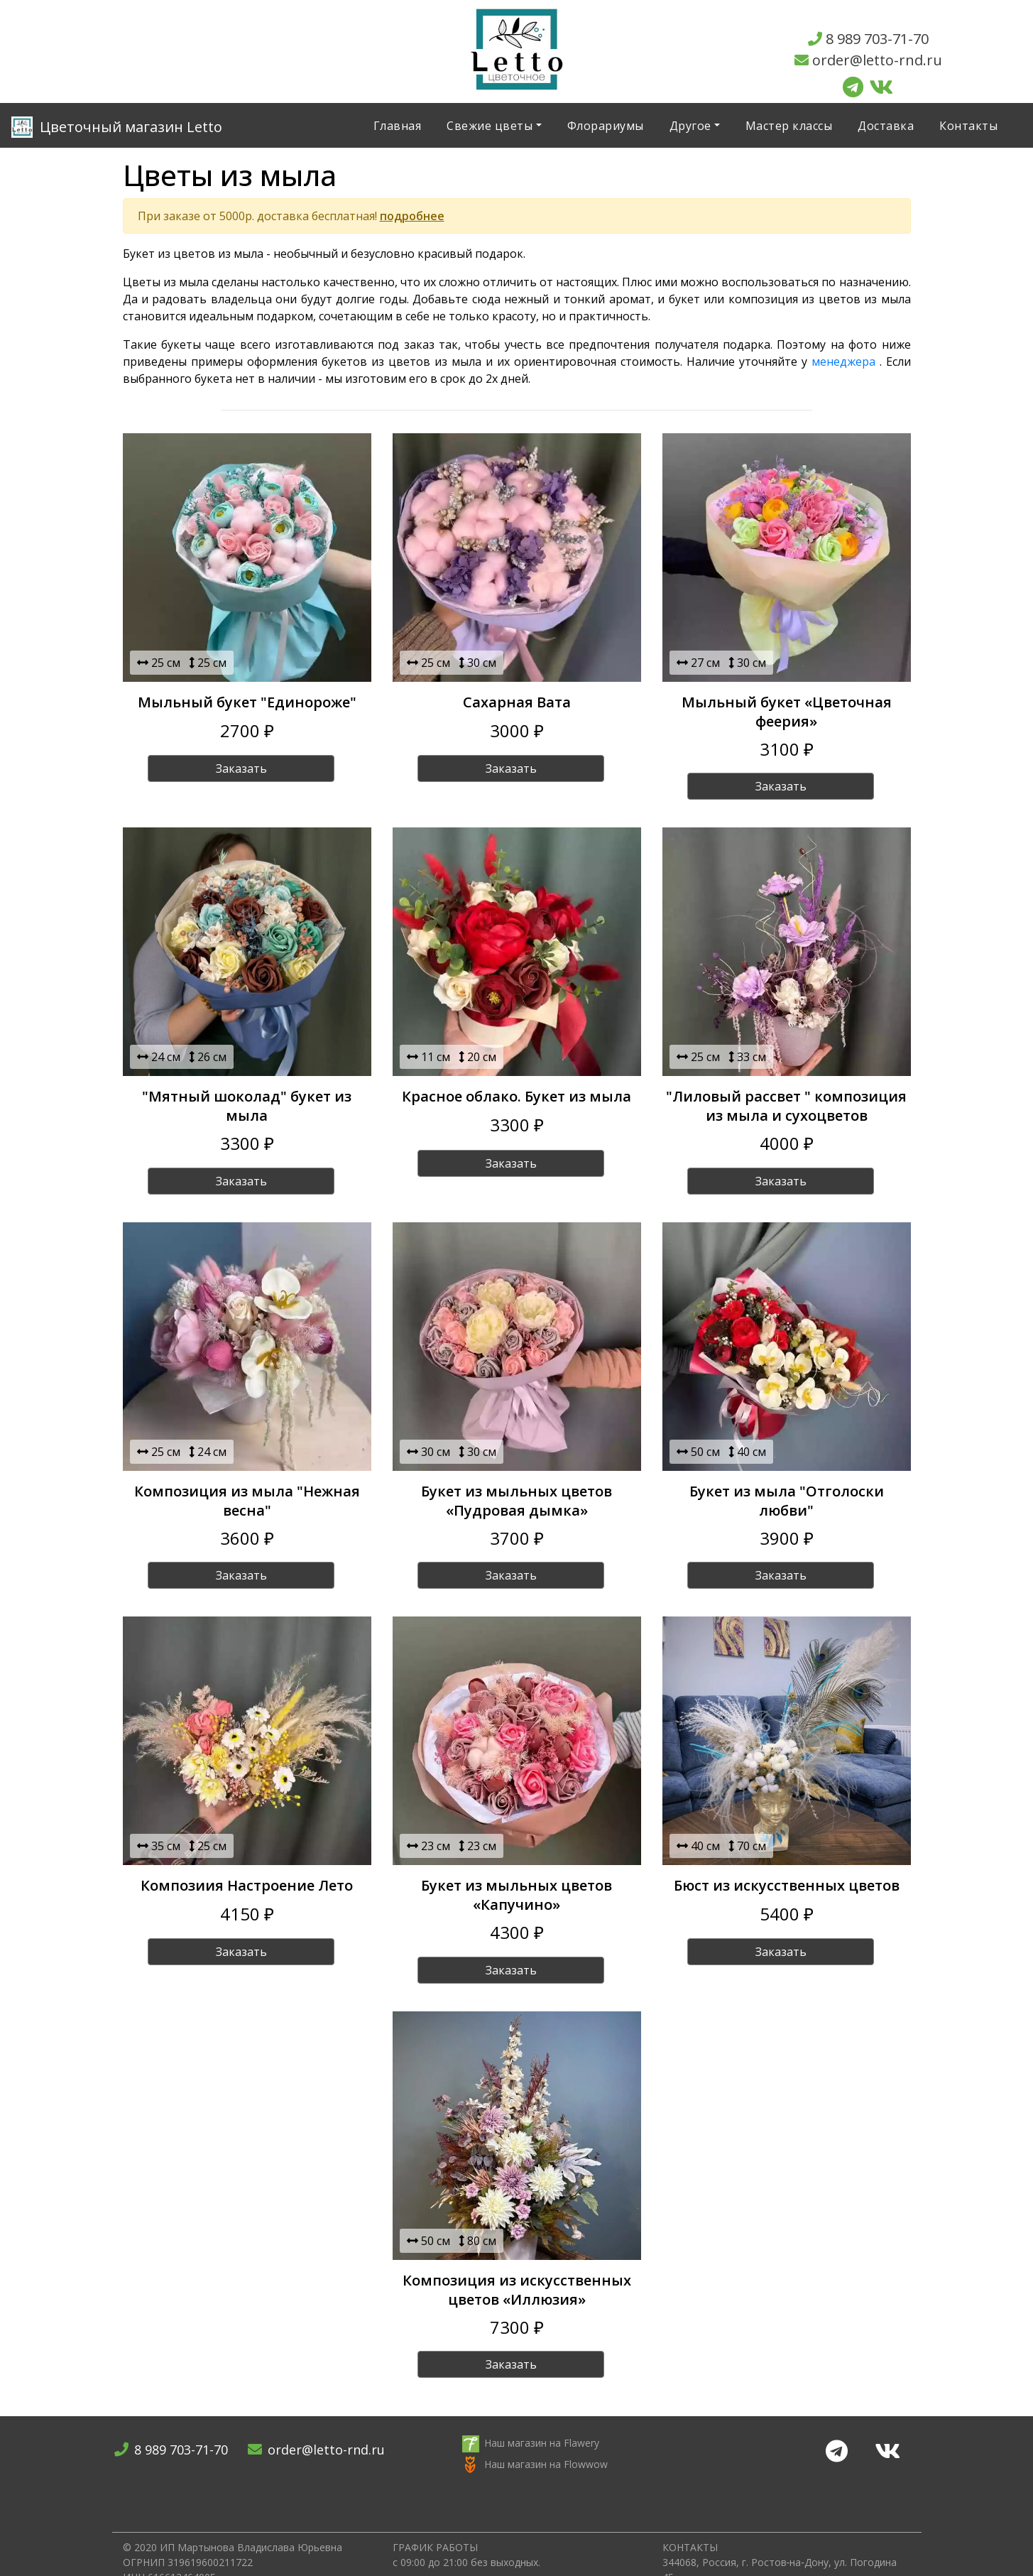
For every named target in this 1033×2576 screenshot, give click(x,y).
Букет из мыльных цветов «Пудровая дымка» (516, 1501)
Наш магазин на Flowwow (546, 2464)
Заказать (241, 768)
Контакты (968, 126)
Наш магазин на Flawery (541, 2443)
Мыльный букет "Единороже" (247, 702)
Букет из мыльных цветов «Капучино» (516, 1895)
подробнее (412, 216)
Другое (690, 126)
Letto (116, 127)
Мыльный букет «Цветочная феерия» (787, 711)
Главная (397, 126)
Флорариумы (605, 126)
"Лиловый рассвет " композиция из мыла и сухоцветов (786, 1106)
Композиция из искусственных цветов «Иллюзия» (517, 2290)
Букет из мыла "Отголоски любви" (786, 1501)
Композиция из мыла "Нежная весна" (247, 1501)
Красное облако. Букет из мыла (516, 1096)
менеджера (843, 361)
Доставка (886, 126)
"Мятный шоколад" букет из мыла (246, 1106)
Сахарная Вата (517, 702)
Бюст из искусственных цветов (787, 1885)
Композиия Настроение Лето (247, 1885)
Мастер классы (789, 126)
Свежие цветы (489, 126)
